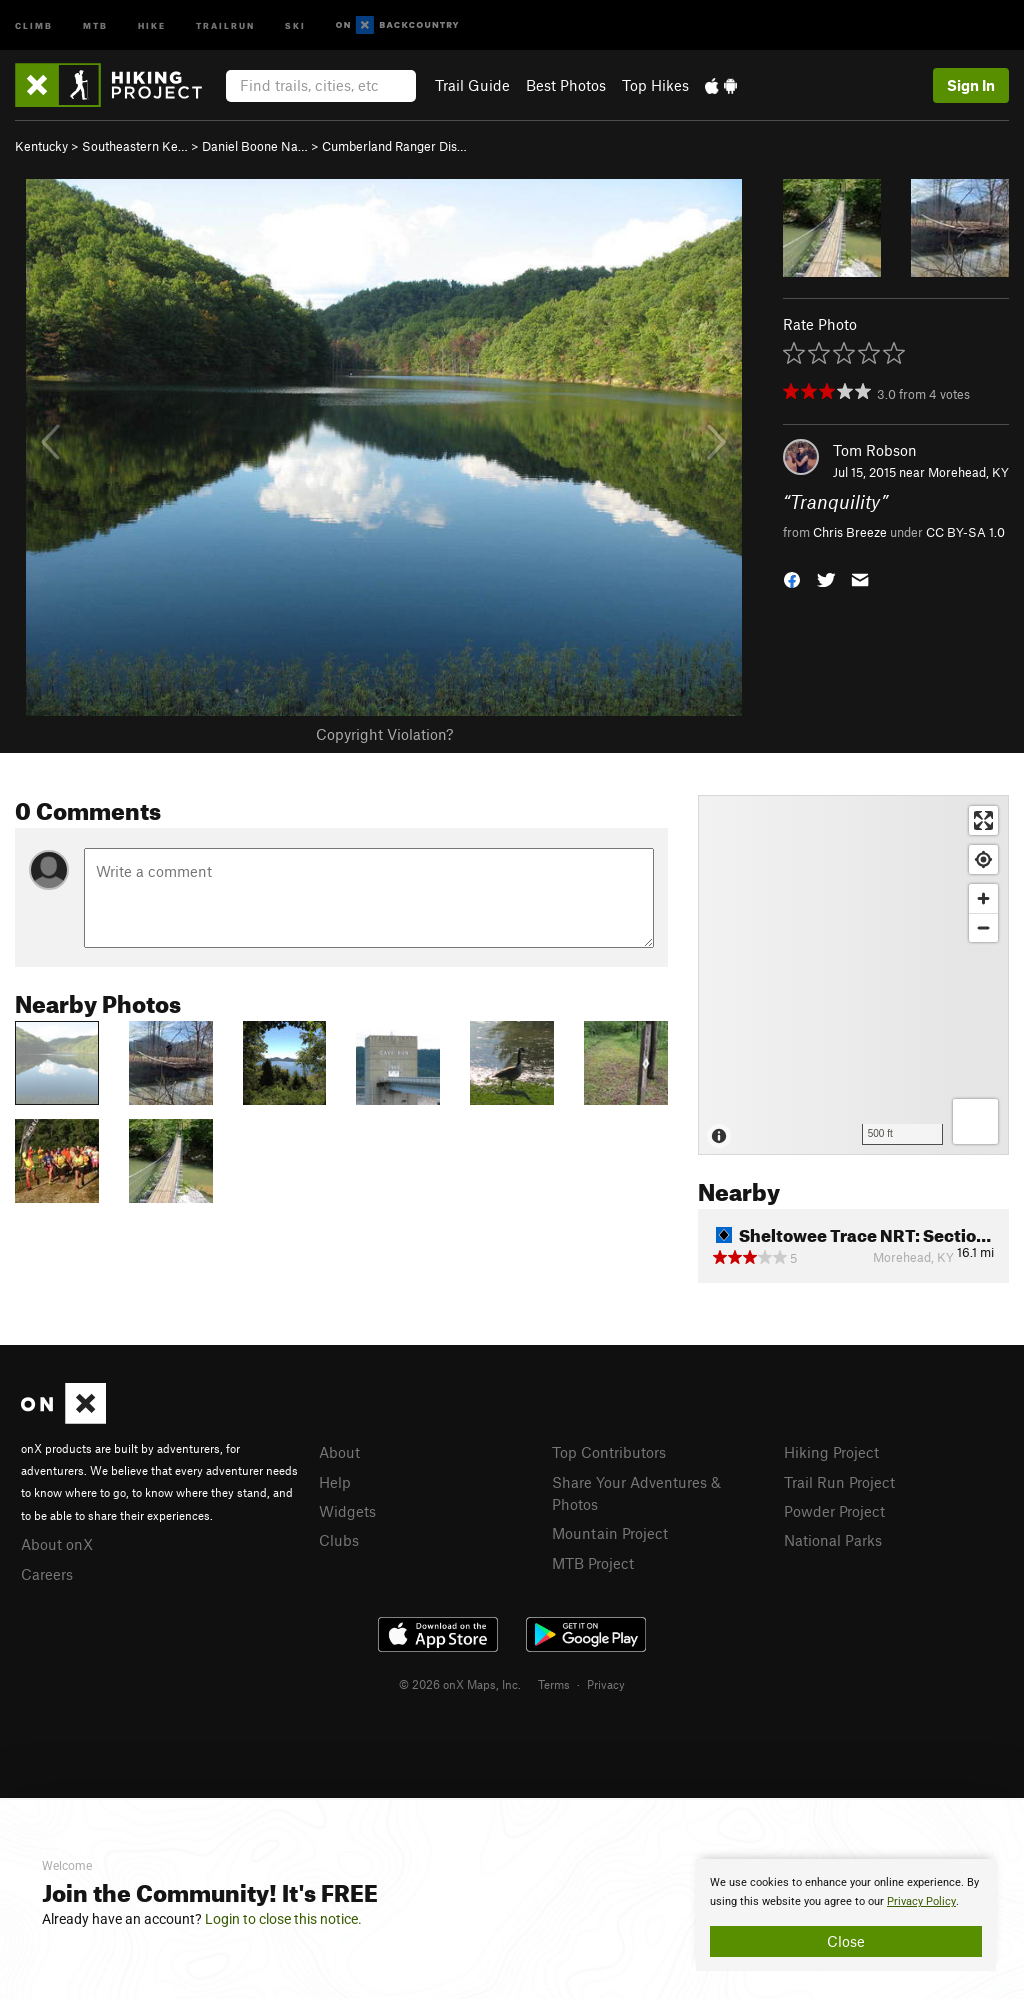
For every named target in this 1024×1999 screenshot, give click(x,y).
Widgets (347, 1511)
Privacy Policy (921, 1901)
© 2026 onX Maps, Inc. (460, 1684)
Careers (47, 1574)
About (339, 1452)
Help (335, 1482)
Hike (152, 24)
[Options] (975, 1121)
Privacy (606, 1684)
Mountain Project (610, 1533)
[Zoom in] (983, 898)
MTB (95, 24)
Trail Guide (472, 85)
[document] (846, 1915)
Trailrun (225, 24)
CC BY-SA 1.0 (965, 532)
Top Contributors (609, 1452)
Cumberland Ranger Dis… (394, 146)
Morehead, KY (968, 472)
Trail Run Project (839, 1482)
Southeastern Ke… (135, 146)
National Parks (833, 1540)
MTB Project (593, 1563)
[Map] (853, 975)
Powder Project (834, 1511)
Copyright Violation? (384, 734)
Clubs (339, 1540)
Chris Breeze (850, 532)
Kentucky (41, 146)
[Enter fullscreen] (983, 820)
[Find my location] (983, 859)
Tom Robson (875, 450)
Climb (34, 24)
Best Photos (566, 85)
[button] (792, 577)
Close (846, 1941)
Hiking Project (831, 1452)
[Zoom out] (983, 927)
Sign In (971, 85)
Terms (554, 1684)
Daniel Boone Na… (255, 146)
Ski (295, 24)
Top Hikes (655, 85)
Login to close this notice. (283, 1919)
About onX (57, 1544)
